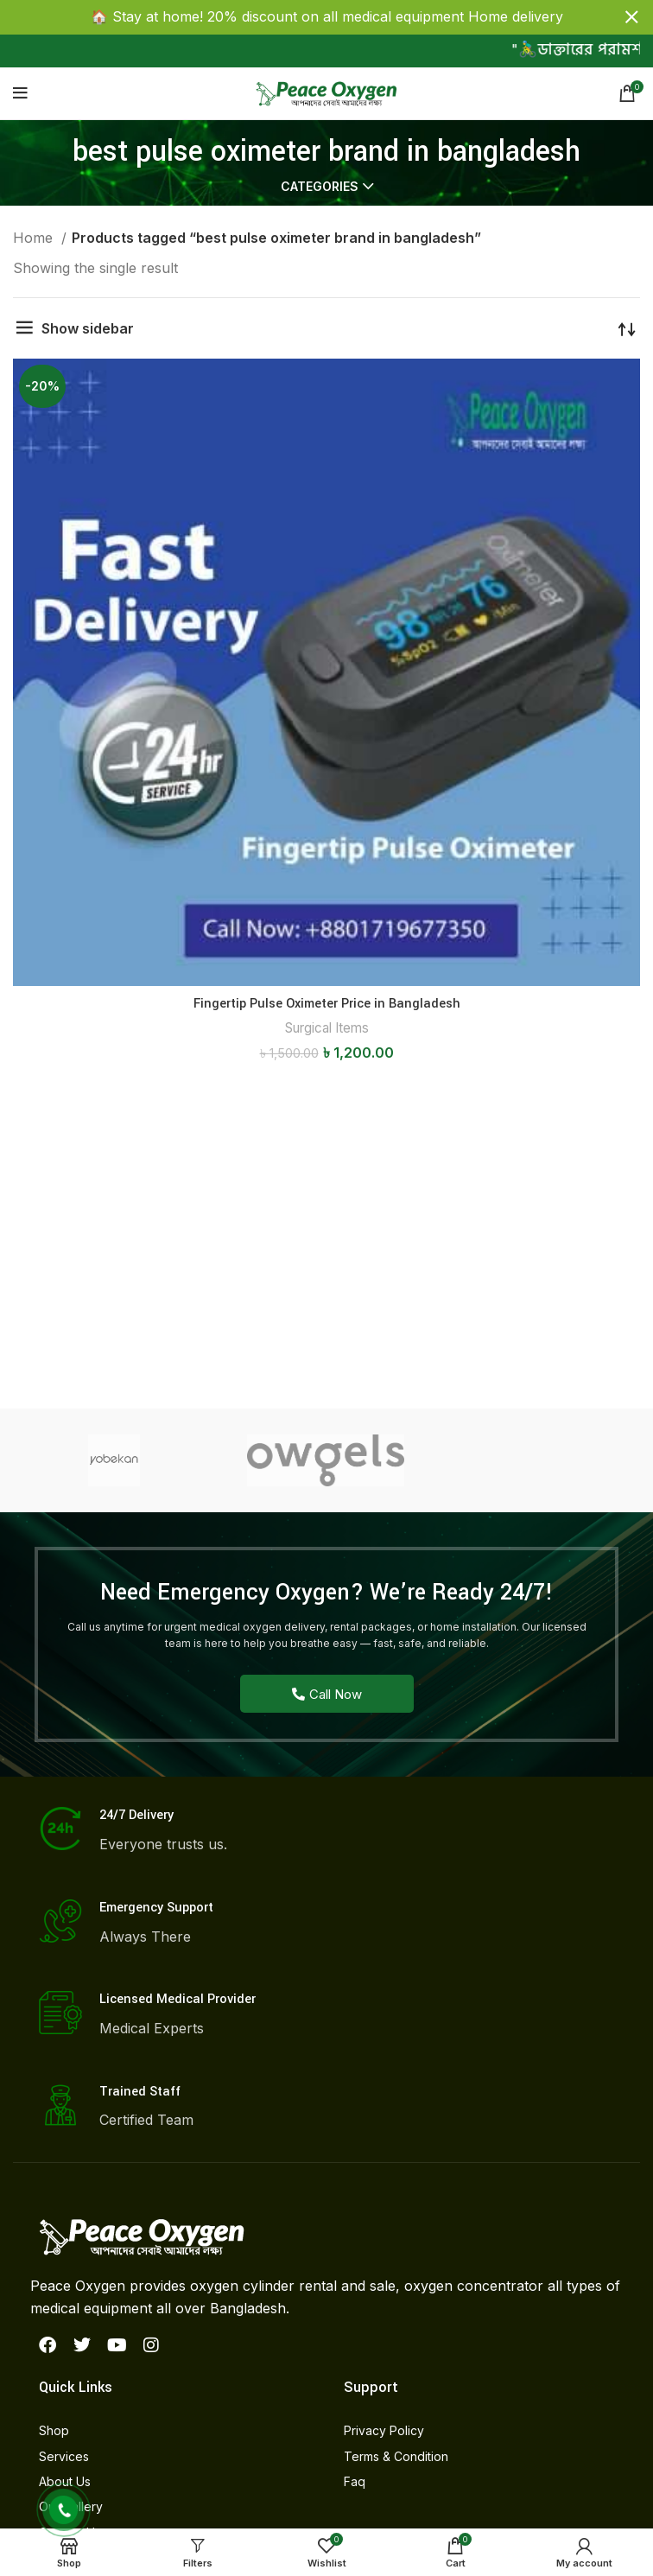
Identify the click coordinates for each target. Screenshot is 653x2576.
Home (35, 237)
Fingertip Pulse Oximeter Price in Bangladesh (326, 1004)
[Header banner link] (300, 17)
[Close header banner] (631, 17)
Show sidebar (87, 328)
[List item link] (174, 2430)
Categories (319, 187)
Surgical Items (327, 1028)
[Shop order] (627, 328)
